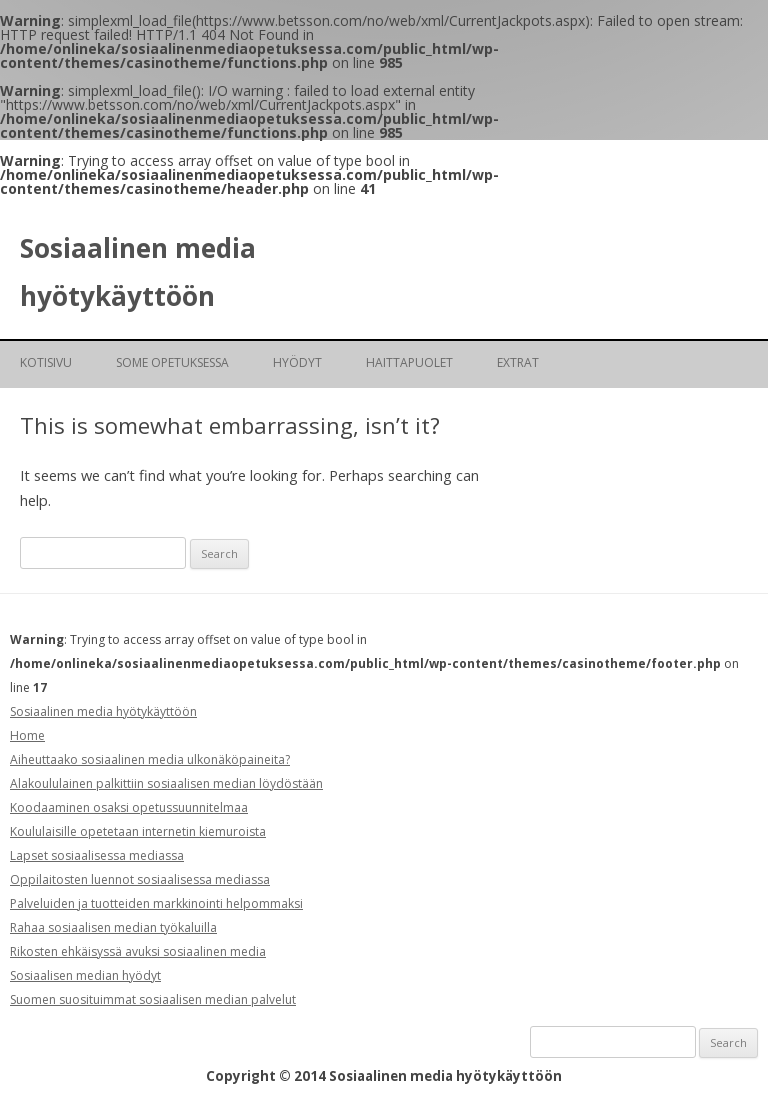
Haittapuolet (409, 362)
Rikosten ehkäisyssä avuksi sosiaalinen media (138, 951)
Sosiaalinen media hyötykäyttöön (138, 272)
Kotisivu (46, 362)
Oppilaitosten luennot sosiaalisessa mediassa (140, 879)
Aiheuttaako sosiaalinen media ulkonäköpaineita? (150, 759)
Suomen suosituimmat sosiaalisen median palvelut (153, 999)
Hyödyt (297, 362)
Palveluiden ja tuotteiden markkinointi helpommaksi (156, 903)
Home (27, 735)
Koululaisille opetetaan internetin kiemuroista (138, 831)
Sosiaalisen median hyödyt (85, 975)
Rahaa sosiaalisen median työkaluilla (113, 927)
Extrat (518, 362)
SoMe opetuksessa (172, 362)
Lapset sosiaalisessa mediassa (97, 855)
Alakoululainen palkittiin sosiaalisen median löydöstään (166, 783)
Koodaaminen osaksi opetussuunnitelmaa (129, 807)
